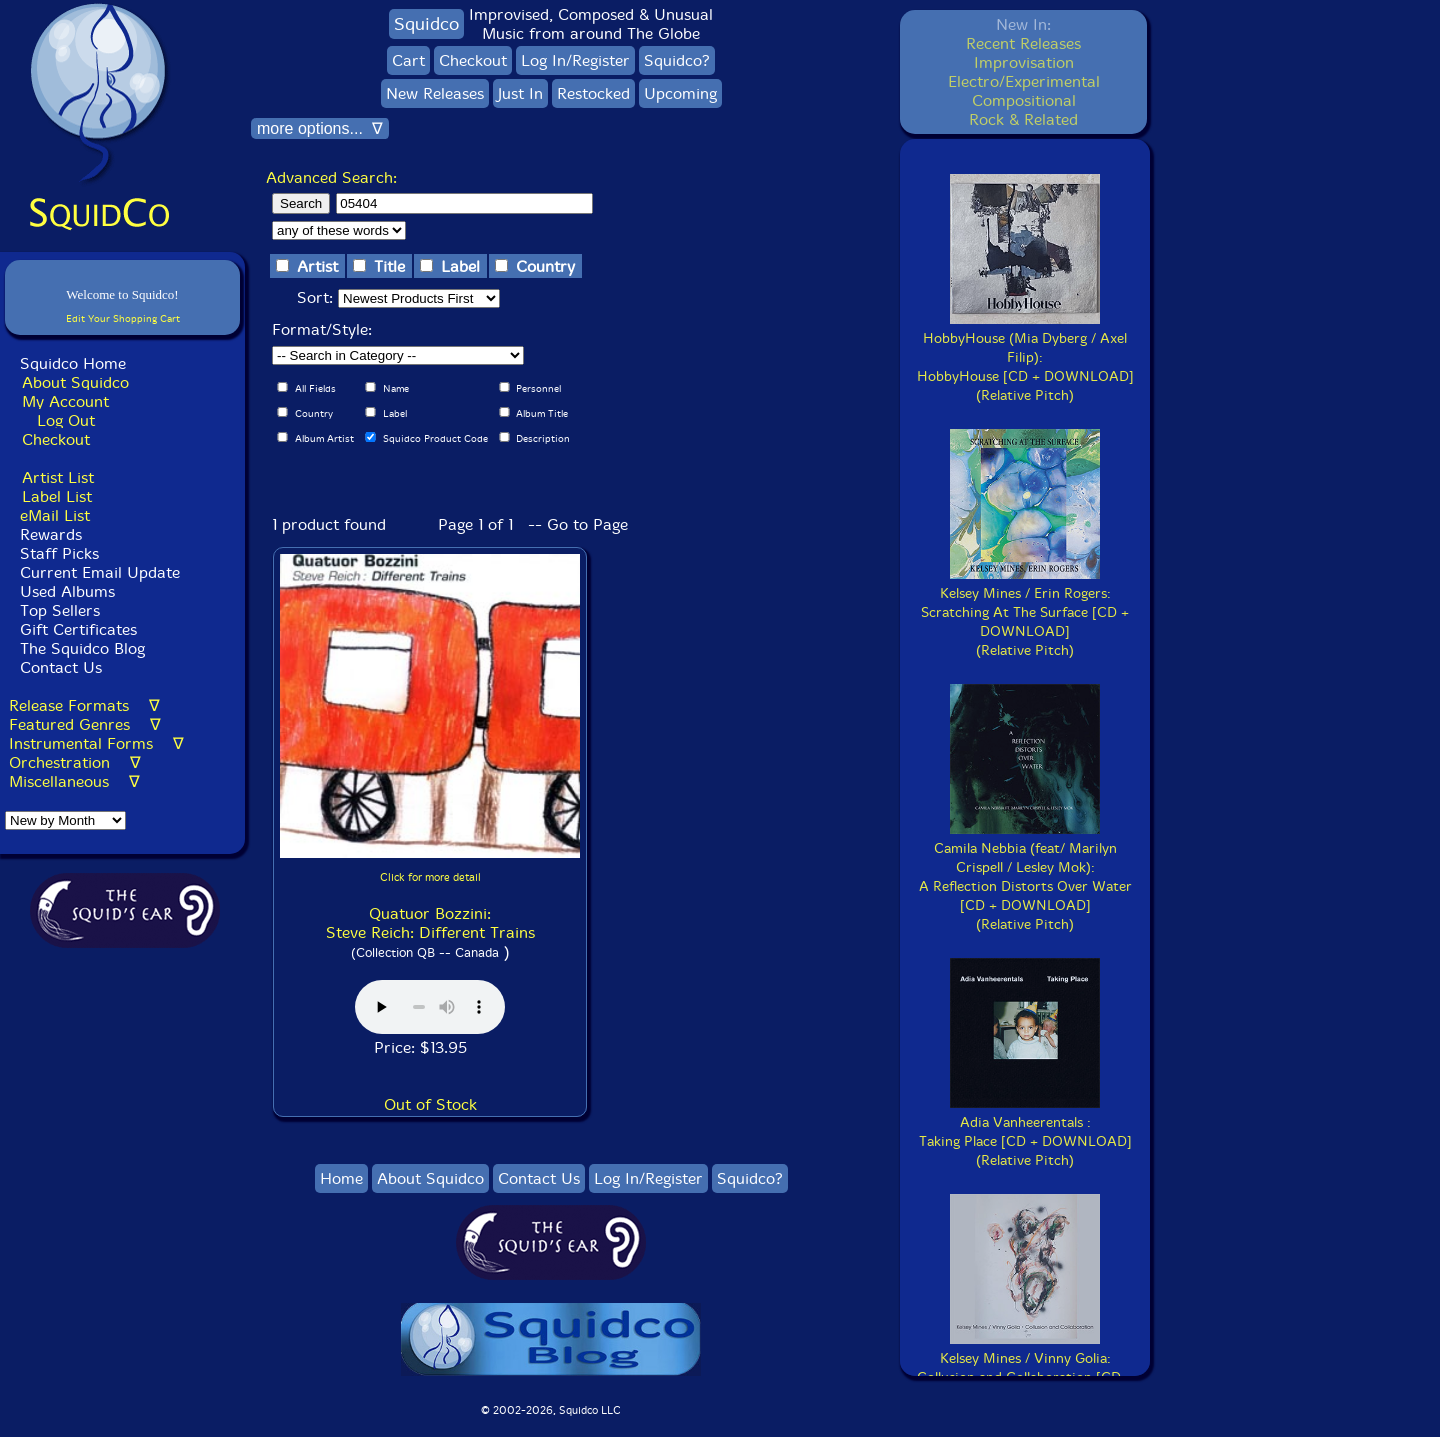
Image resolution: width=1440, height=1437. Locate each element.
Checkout (56, 439)
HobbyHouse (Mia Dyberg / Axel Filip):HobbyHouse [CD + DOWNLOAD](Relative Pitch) (1025, 357)
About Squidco (75, 382)
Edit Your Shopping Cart (123, 318)
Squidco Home (73, 363)
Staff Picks (59, 553)
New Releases (435, 93)
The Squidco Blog (82, 648)
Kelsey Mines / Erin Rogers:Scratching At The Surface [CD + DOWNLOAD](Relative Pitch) (1025, 612)
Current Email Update (97, 572)
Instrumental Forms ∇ (96, 743)
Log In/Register (575, 60)
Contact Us (58, 667)
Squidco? (677, 60)
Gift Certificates (78, 629)
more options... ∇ (320, 128)
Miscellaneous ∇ (74, 781)
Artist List (58, 477)
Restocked (593, 93)
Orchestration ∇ (75, 762)
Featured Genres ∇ (85, 724)
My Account (65, 401)
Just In (520, 93)
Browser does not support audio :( (430, 1007)
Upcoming (680, 93)
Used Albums (67, 591)
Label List (57, 496)
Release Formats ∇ (84, 705)
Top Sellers (60, 610)
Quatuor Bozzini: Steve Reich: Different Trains (430, 923)
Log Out (66, 420)
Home (341, 1178)
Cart (408, 60)
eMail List (55, 515)
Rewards (51, 534)
